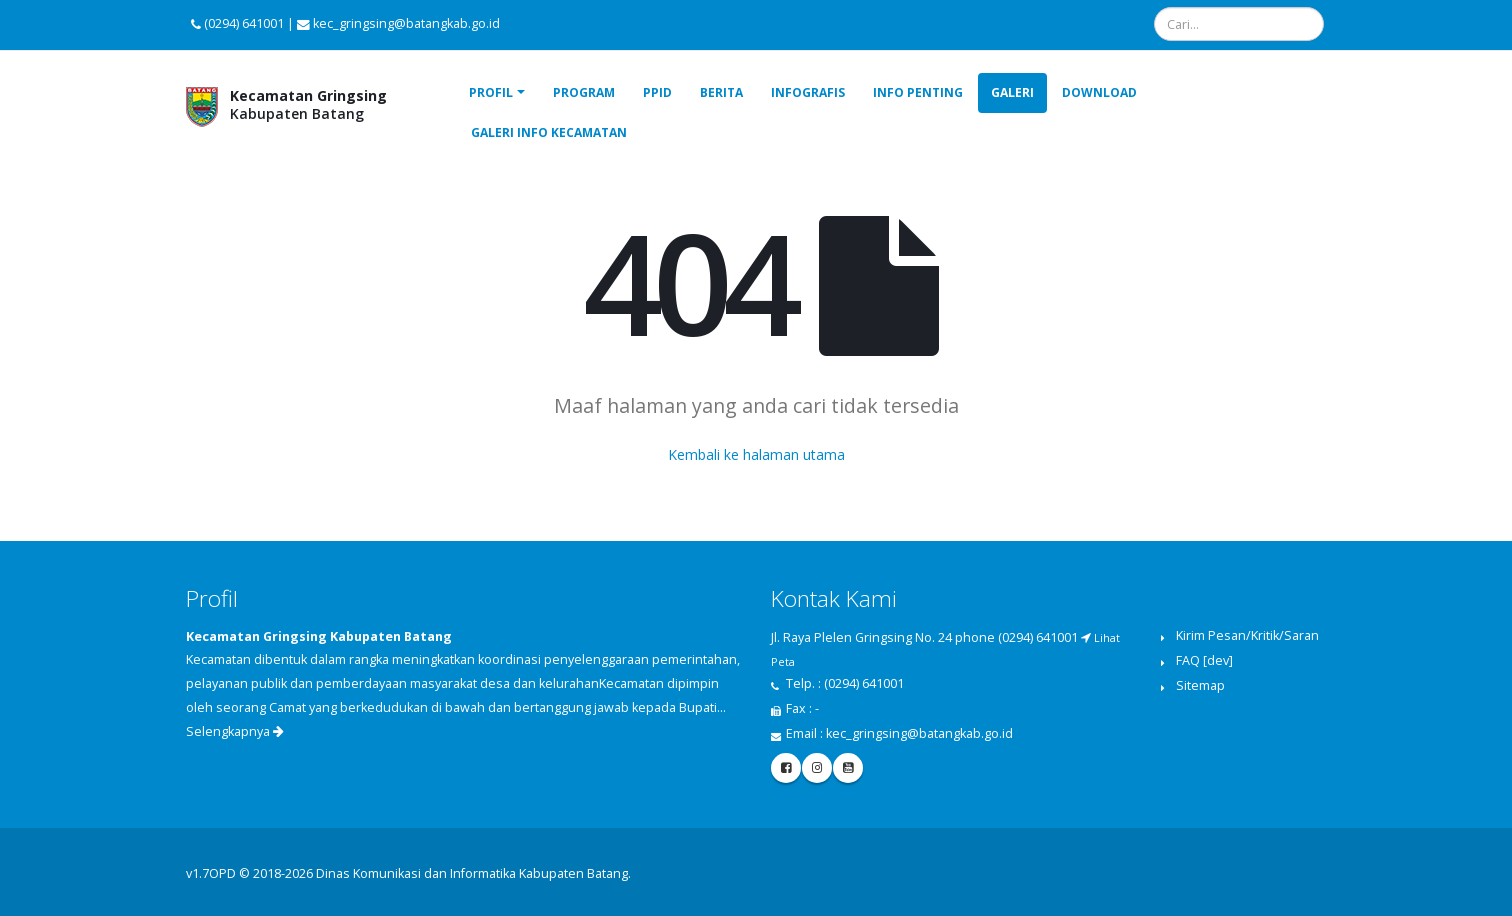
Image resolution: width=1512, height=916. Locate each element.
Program (584, 92)
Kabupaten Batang (308, 104)
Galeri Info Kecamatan (549, 132)
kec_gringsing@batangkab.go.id (919, 733)
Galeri (1012, 92)
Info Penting (918, 92)
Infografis (808, 92)
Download (1099, 92)
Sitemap (1200, 685)
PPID (657, 92)
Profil (491, 92)
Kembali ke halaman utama (756, 454)
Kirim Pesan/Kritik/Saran (1247, 635)
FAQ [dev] (1204, 660)
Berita (721, 92)
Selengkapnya (235, 731)
